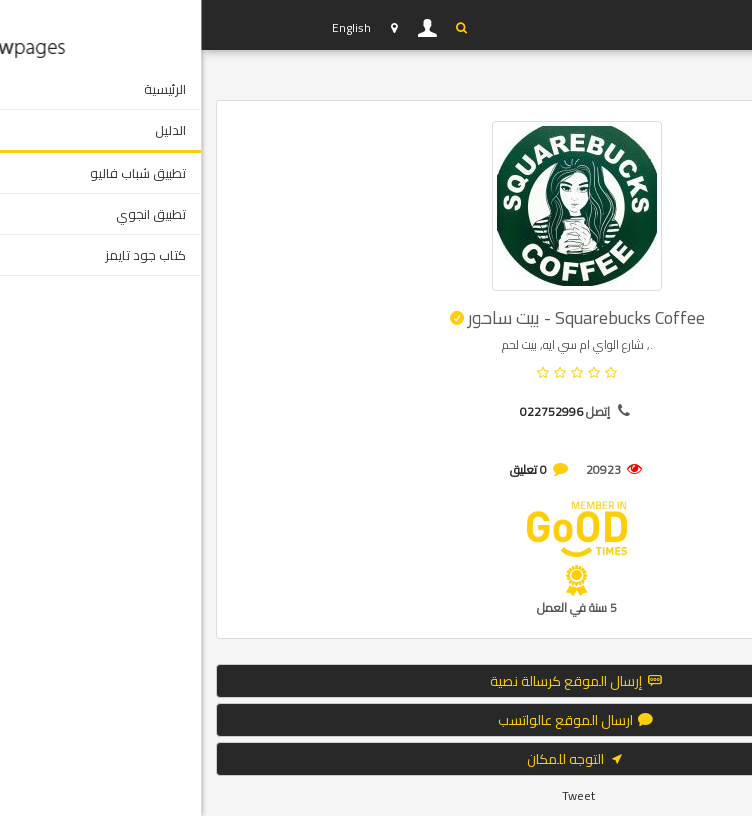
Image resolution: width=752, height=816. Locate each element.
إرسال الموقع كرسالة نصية (376, 681)
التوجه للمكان (376, 759)
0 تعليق (327, 469)
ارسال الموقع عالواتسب (376, 720)
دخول (227, 28)
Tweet (377, 795)
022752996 (350, 411)
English (150, 27)
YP (90, 25)
